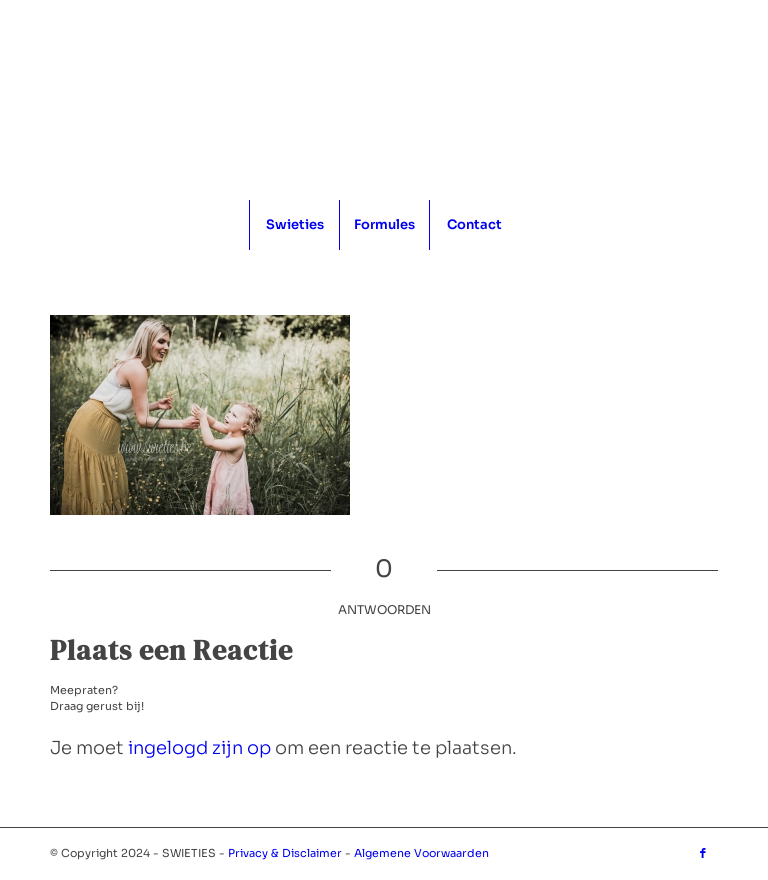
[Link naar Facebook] (703, 853)
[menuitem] (294, 225)
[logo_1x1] (384, 100)
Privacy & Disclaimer (285, 853)
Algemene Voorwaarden (421, 853)
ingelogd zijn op (199, 748)
